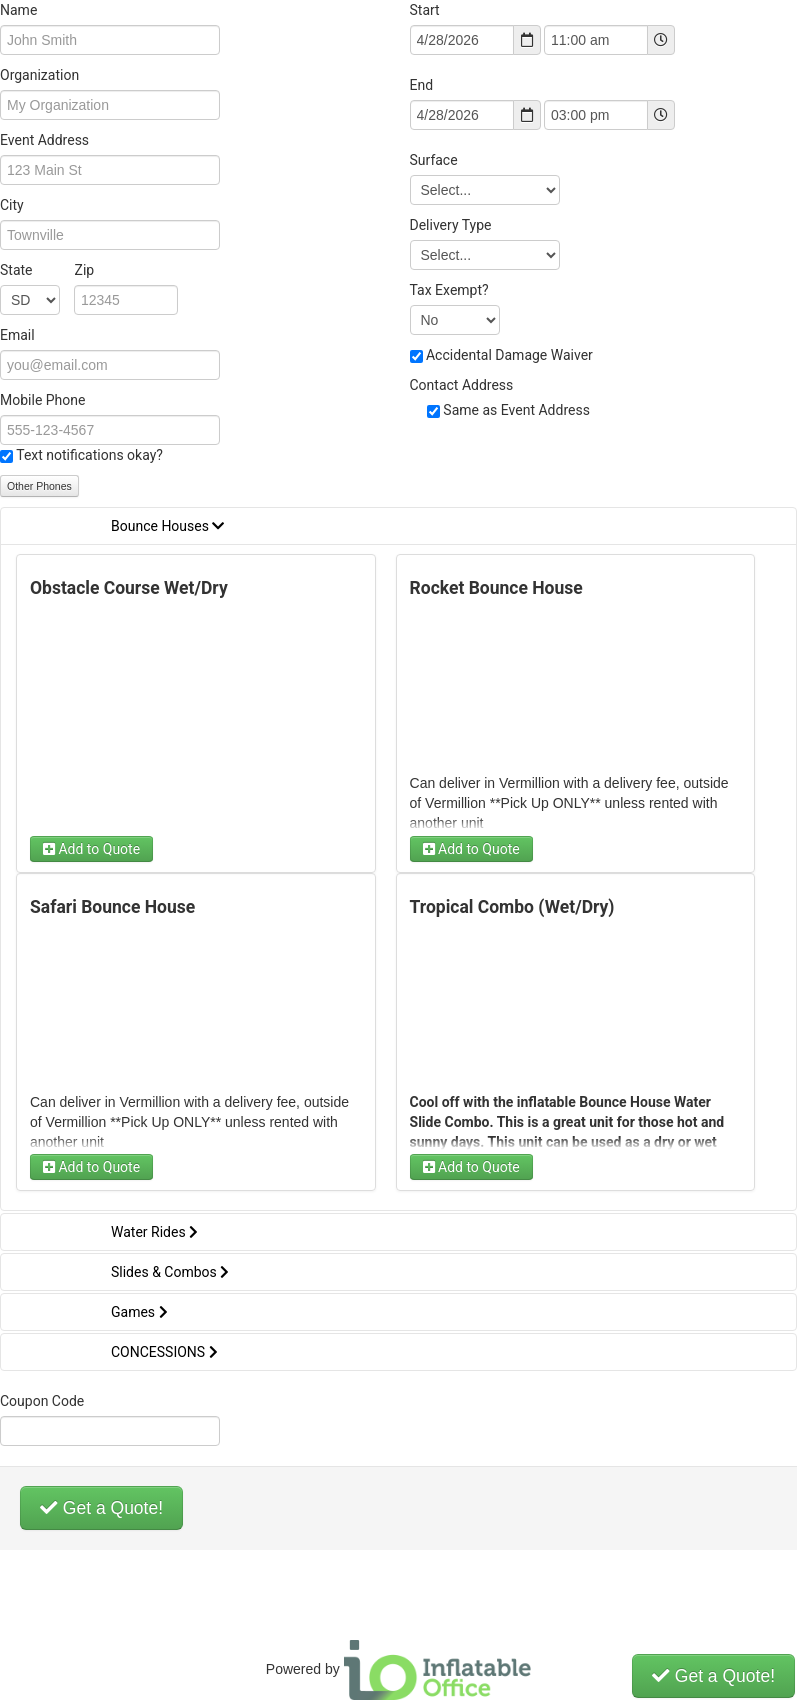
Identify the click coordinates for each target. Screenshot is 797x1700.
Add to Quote (91, 849)
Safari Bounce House (112, 907)
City (12, 205)
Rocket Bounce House (496, 588)
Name (18, 10)
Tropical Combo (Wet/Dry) (512, 907)
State (47, 270)
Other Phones (39, 486)
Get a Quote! (101, 1508)
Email (17, 335)
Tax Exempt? (449, 290)
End (422, 85)
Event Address (44, 140)
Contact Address (462, 385)
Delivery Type (451, 225)
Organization (39, 75)
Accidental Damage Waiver (509, 355)
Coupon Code (42, 1401)
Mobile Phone (42, 400)
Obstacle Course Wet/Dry (129, 588)
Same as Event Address (516, 410)
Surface (434, 160)
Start (425, 10)
